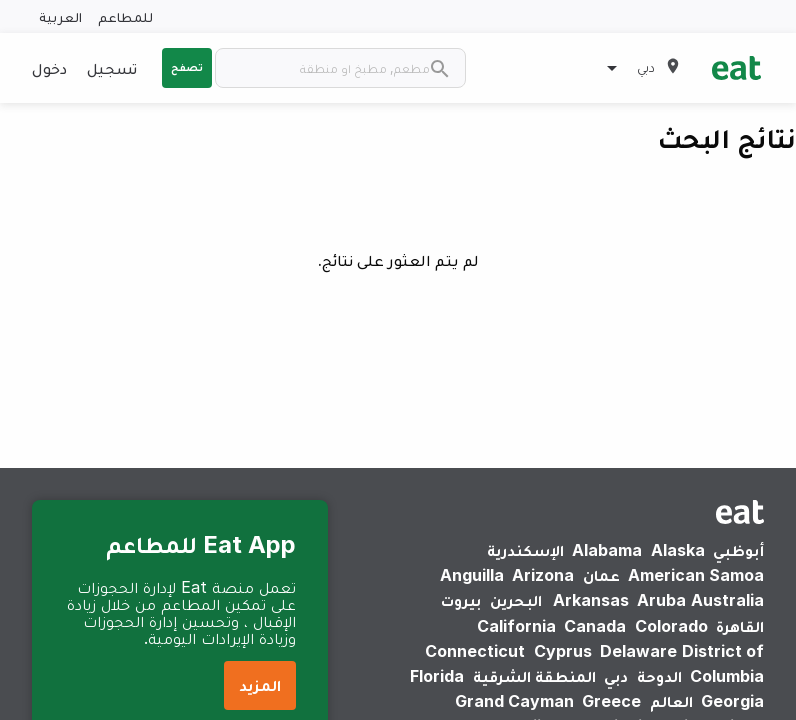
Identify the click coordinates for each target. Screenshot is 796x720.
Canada (595, 626)
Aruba (661, 600)
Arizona (543, 575)
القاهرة (740, 626)
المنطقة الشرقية (534, 676)
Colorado (671, 626)
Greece (611, 701)
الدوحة (659, 676)
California (516, 626)
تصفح (187, 67)
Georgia (732, 701)
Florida (437, 676)
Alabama (607, 550)
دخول (49, 68)
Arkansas (591, 600)
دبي (616, 676)
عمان (601, 575)
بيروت (461, 600)
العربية (60, 16)
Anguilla (472, 575)
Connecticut (475, 651)
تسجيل (112, 68)
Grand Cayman (514, 701)
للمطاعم (125, 16)
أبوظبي (738, 550)
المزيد (260, 685)
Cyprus (563, 651)
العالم (671, 701)
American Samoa (696, 575)
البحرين (516, 600)
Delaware (638, 651)
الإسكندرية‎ (525, 550)
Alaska (678, 550)
